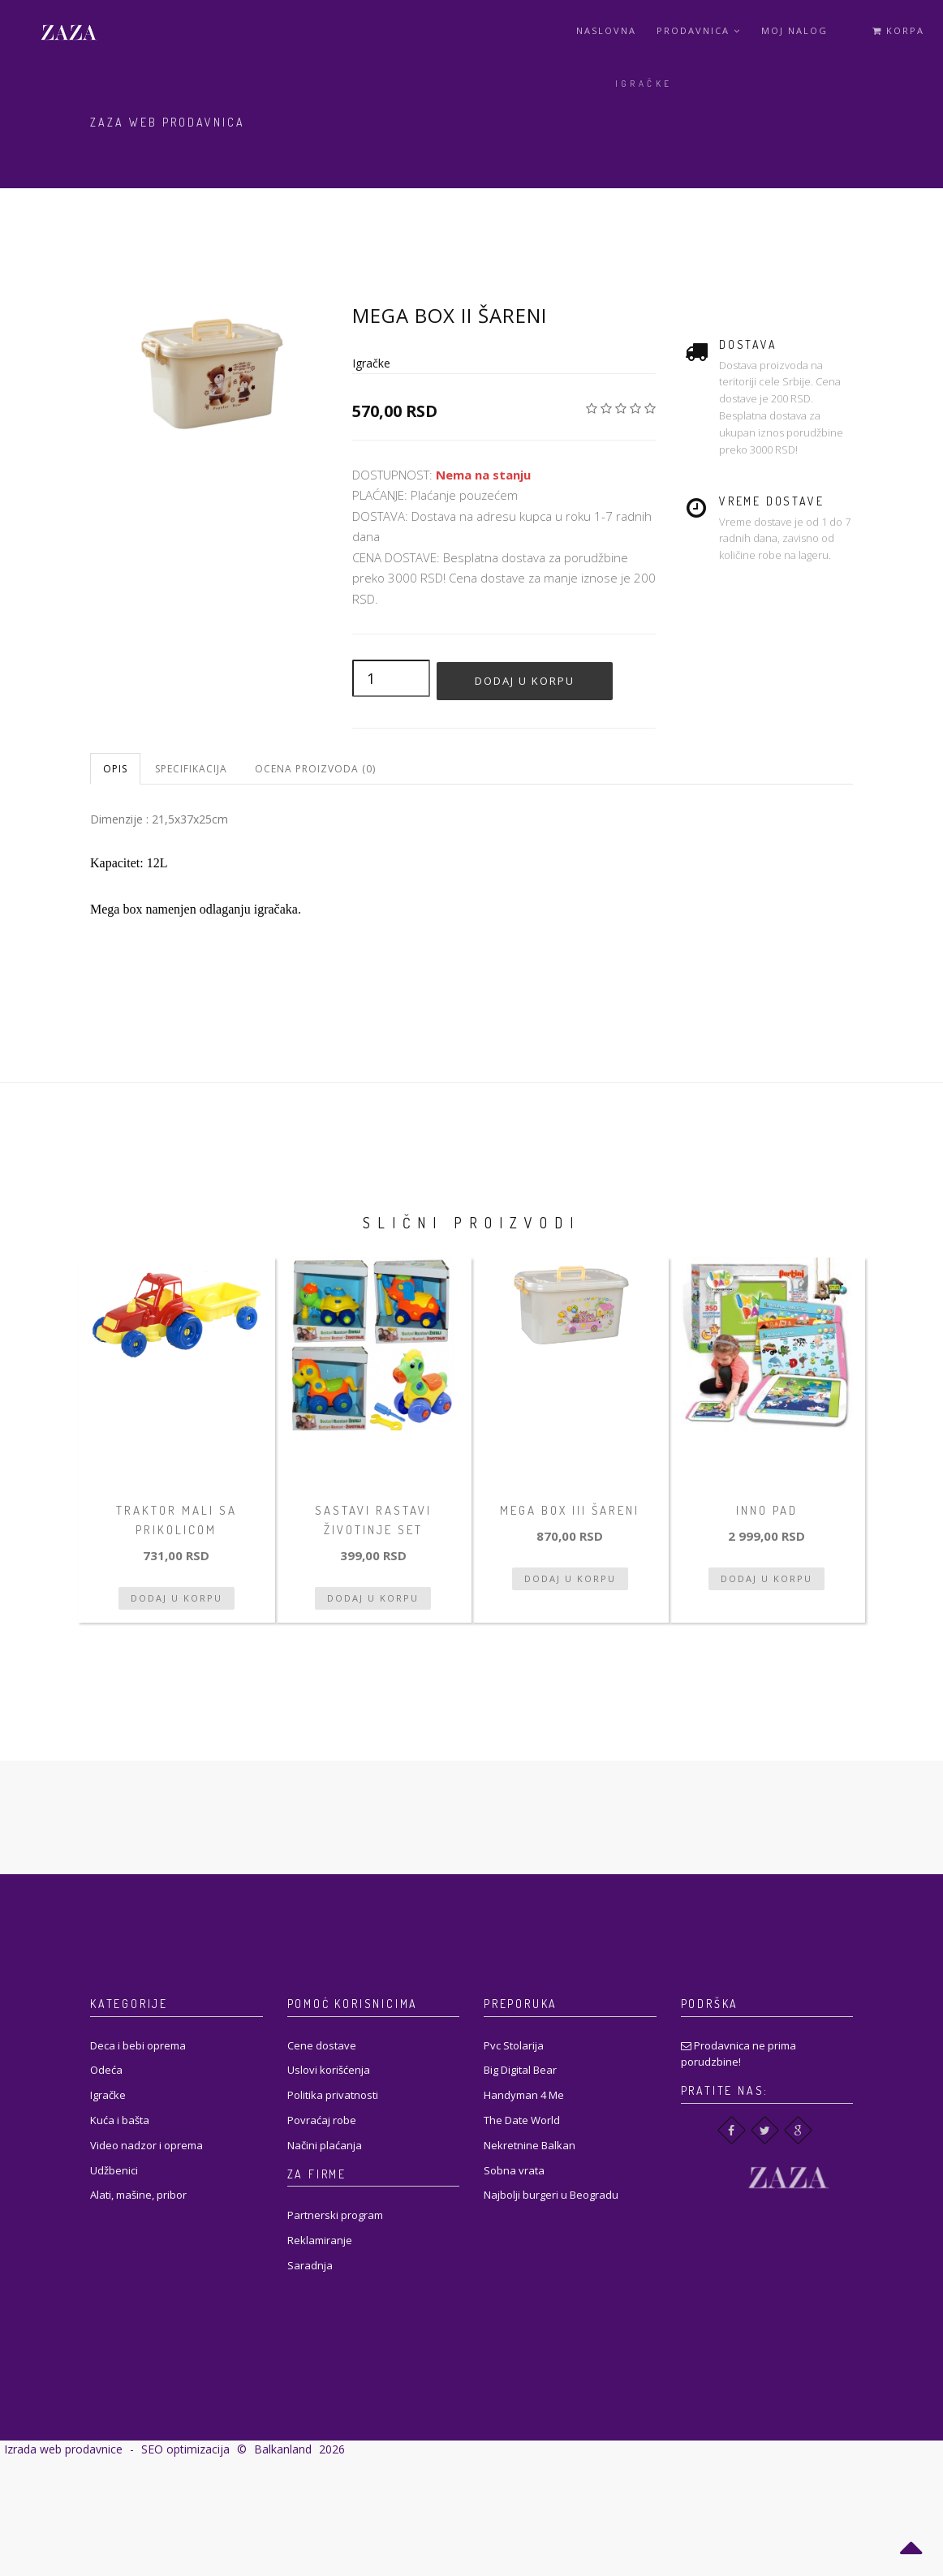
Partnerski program (335, 2215)
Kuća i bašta (119, 2120)
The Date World (522, 2120)
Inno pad (767, 1510)
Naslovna (606, 30)
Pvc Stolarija (514, 2045)
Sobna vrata (514, 2170)
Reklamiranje (319, 2240)
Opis (115, 769)
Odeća (106, 2069)
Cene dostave (321, 2045)
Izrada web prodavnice (63, 2449)
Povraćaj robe (321, 2120)
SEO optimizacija (185, 2449)
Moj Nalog (794, 30)
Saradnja (310, 2265)
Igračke (644, 83)
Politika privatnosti (332, 2095)
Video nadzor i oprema (146, 2145)
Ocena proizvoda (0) (315, 769)
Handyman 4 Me (524, 2095)
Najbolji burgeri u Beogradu (551, 2194)
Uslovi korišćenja (328, 2069)
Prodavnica (699, 30)
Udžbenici (114, 2170)
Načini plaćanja (324, 2145)
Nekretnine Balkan (529, 2145)
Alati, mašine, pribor (138, 2194)
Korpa (898, 30)
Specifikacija (191, 769)
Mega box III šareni (569, 1510)
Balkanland (283, 2449)
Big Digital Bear (520, 2069)
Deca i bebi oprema (138, 2045)
